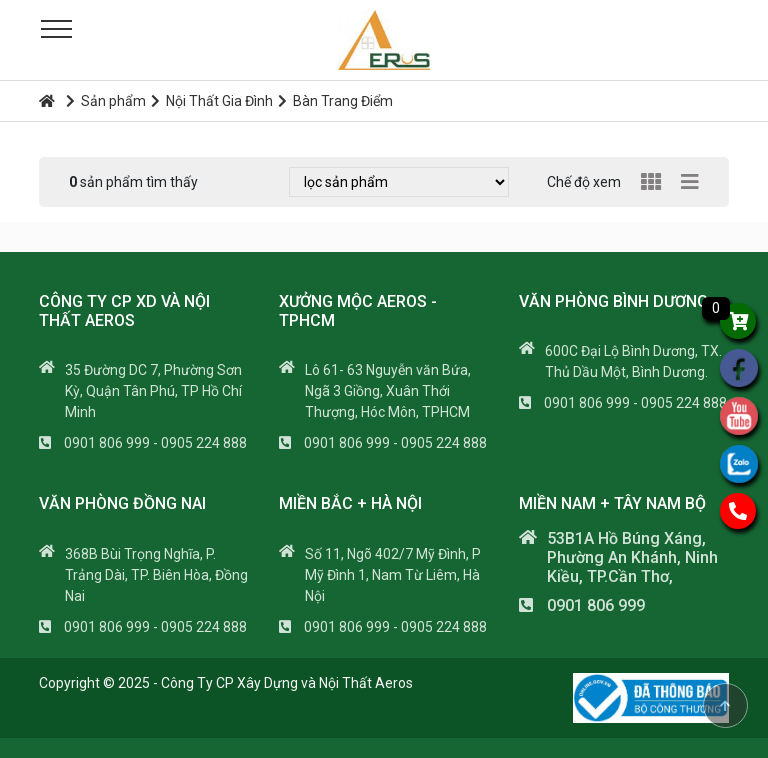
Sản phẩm (106, 101)
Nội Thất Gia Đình (212, 101)
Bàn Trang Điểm (335, 101)
